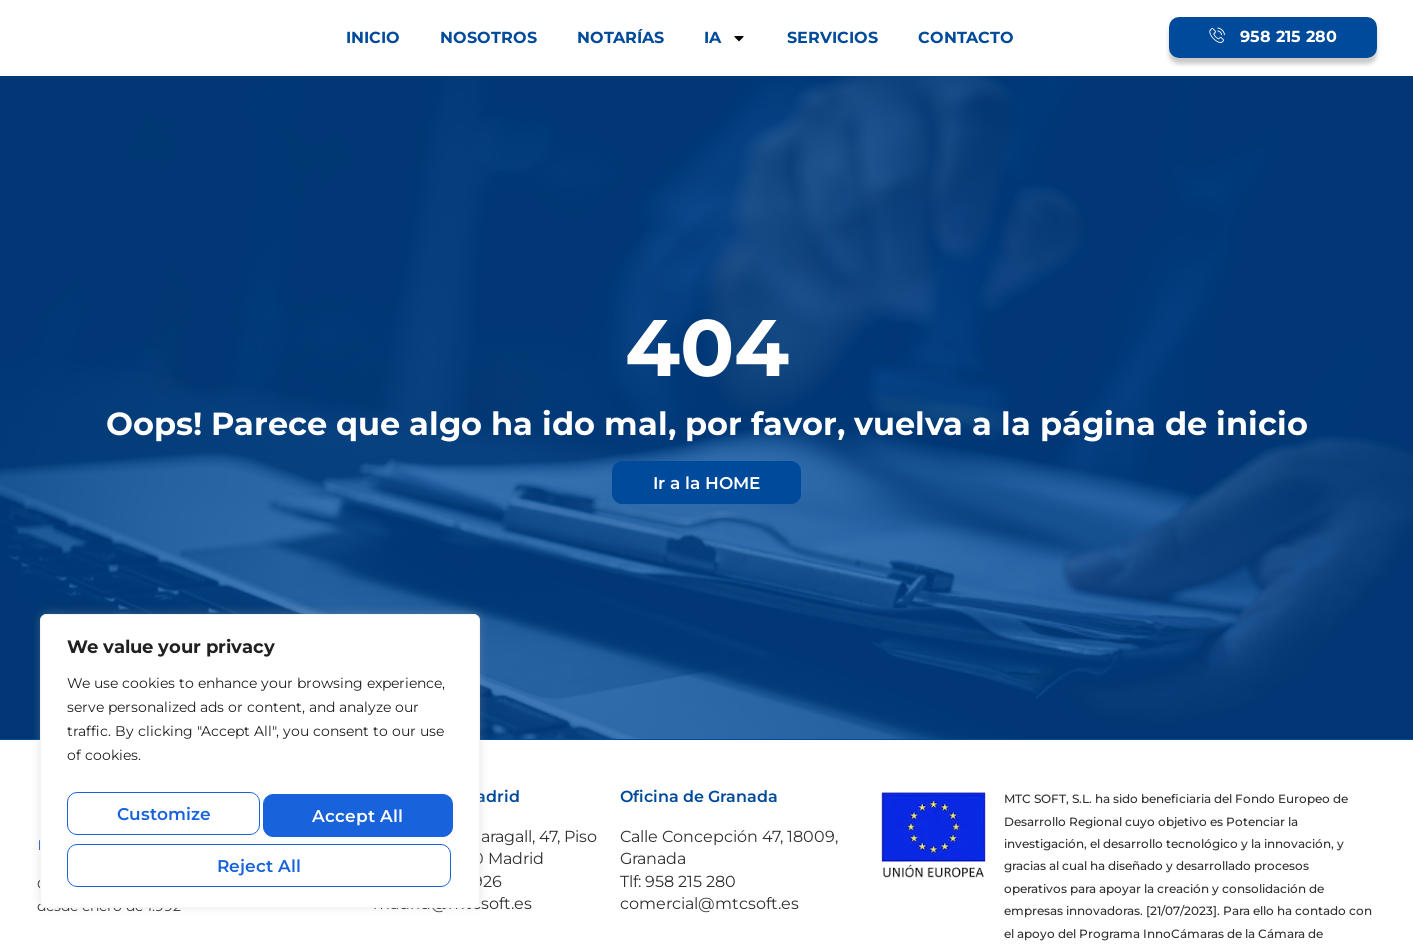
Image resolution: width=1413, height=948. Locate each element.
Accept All (260, 864)
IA (725, 38)
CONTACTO (966, 37)
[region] (260, 770)
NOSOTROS (488, 37)
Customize (162, 821)
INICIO (373, 37)
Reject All (354, 821)
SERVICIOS (832, 37)
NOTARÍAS (620, 37)
